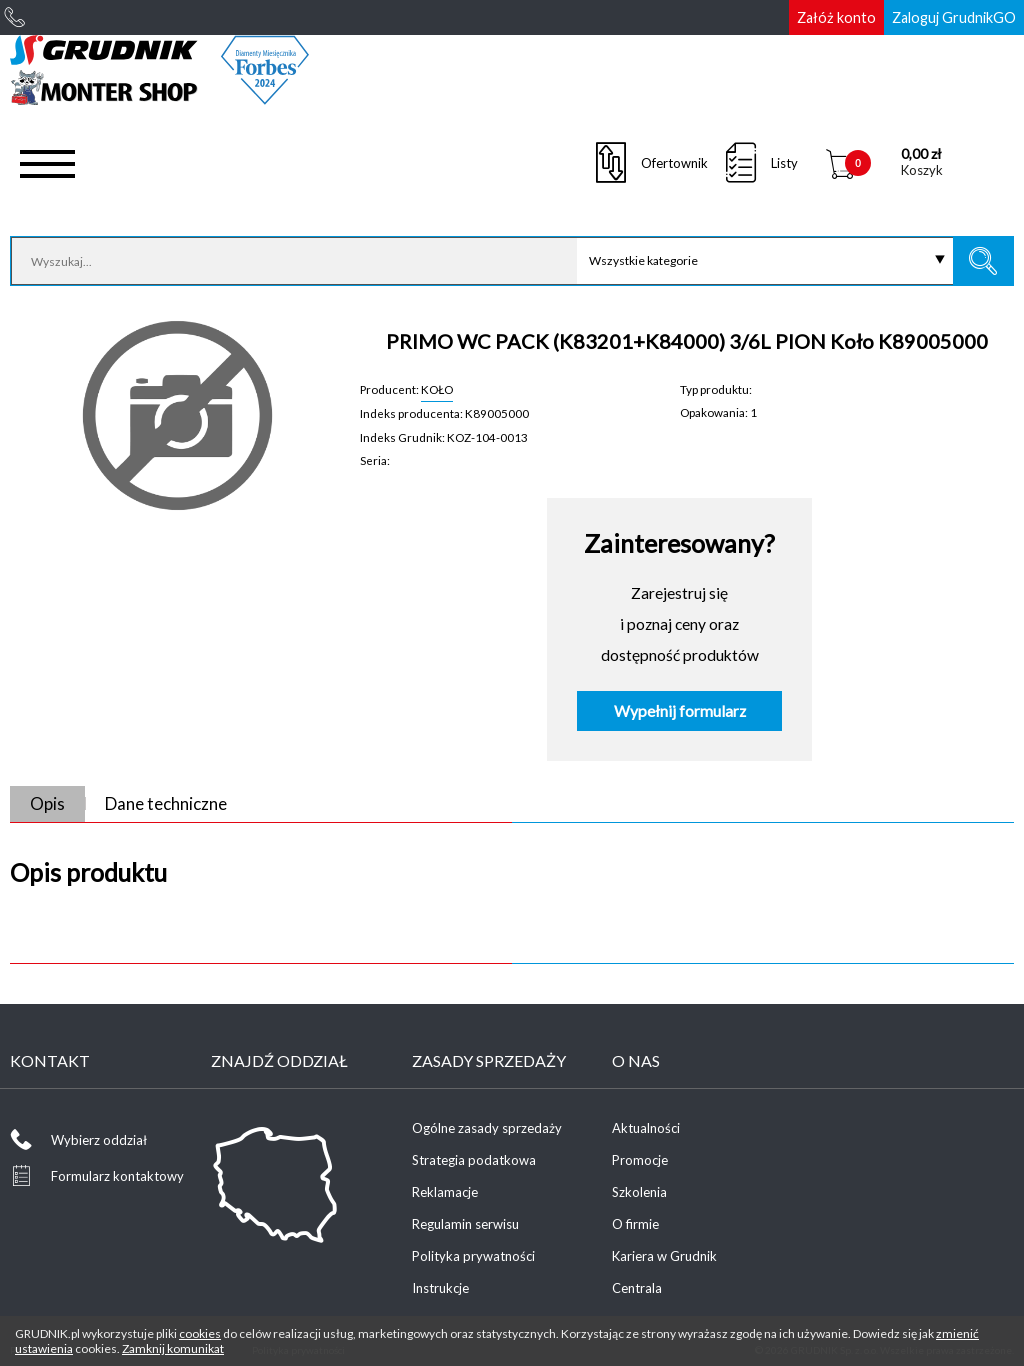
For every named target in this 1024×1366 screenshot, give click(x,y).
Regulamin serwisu (465, 1224)
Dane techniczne (166, 803)
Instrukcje (440, 1288)
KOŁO (437, 389)
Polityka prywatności (473, 1256)
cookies (200, 1333)
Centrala (637, 1288)
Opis (47, 803)
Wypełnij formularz (680, 711)
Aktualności (646, 1128)
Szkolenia (639, 1192)
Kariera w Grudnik (664, 1256)
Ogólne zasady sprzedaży (487, 1128)
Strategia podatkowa (474, 1160)
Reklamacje (445, 1192)
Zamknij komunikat (173, 1348)
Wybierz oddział (99, 1140)
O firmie (635, 1224)
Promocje (640, 1160)
